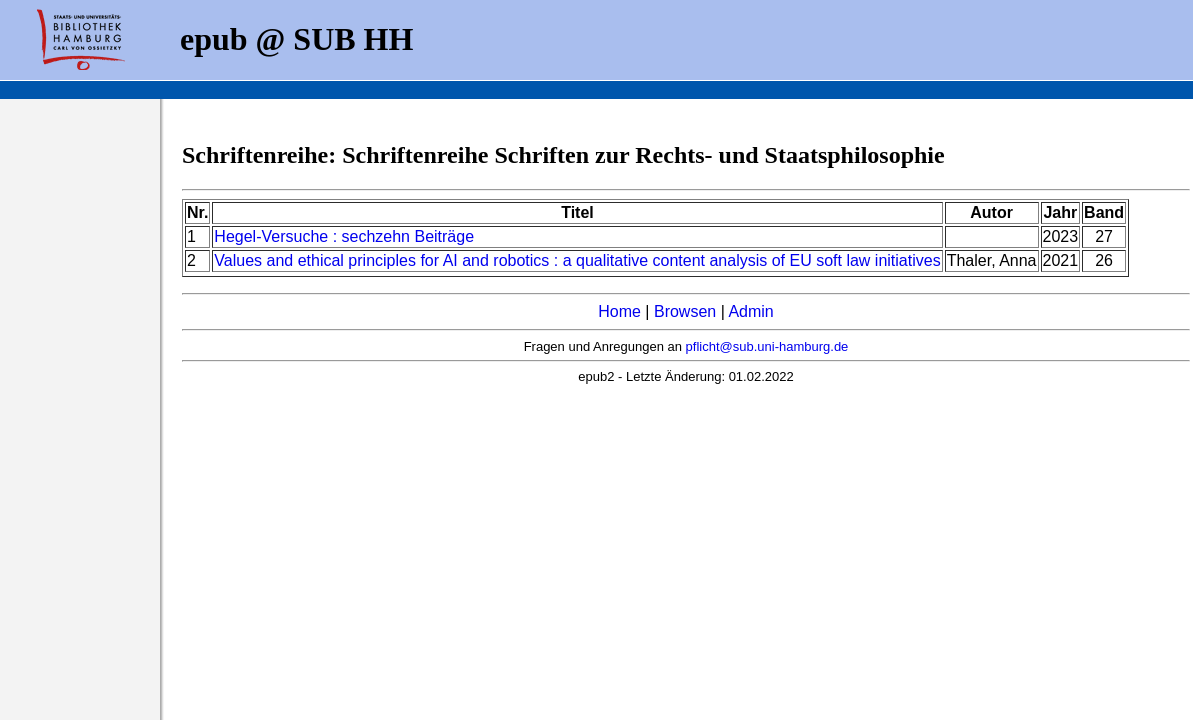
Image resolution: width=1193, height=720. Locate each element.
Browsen (685, 311)
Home (619, 311)
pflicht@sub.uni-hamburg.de (767, 346)
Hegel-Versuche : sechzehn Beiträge (344, 236)
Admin (750, 311)
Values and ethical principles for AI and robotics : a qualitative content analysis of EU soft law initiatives (577, 260)
